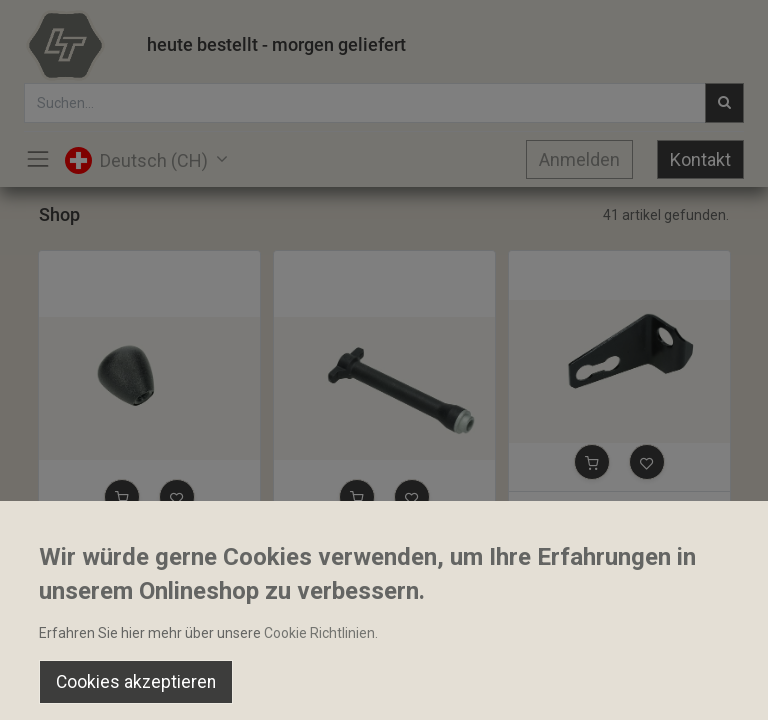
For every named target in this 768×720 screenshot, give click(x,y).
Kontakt (700, 159)
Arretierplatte (560, 509)
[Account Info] (702, 686)
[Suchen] (224, 686)
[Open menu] (384, 691)
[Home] (66, 686)
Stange (304, 544)
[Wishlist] (543, 686)
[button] (122, 497)
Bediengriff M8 (94, 544)
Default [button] (581, 645)
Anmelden (579, 159)
